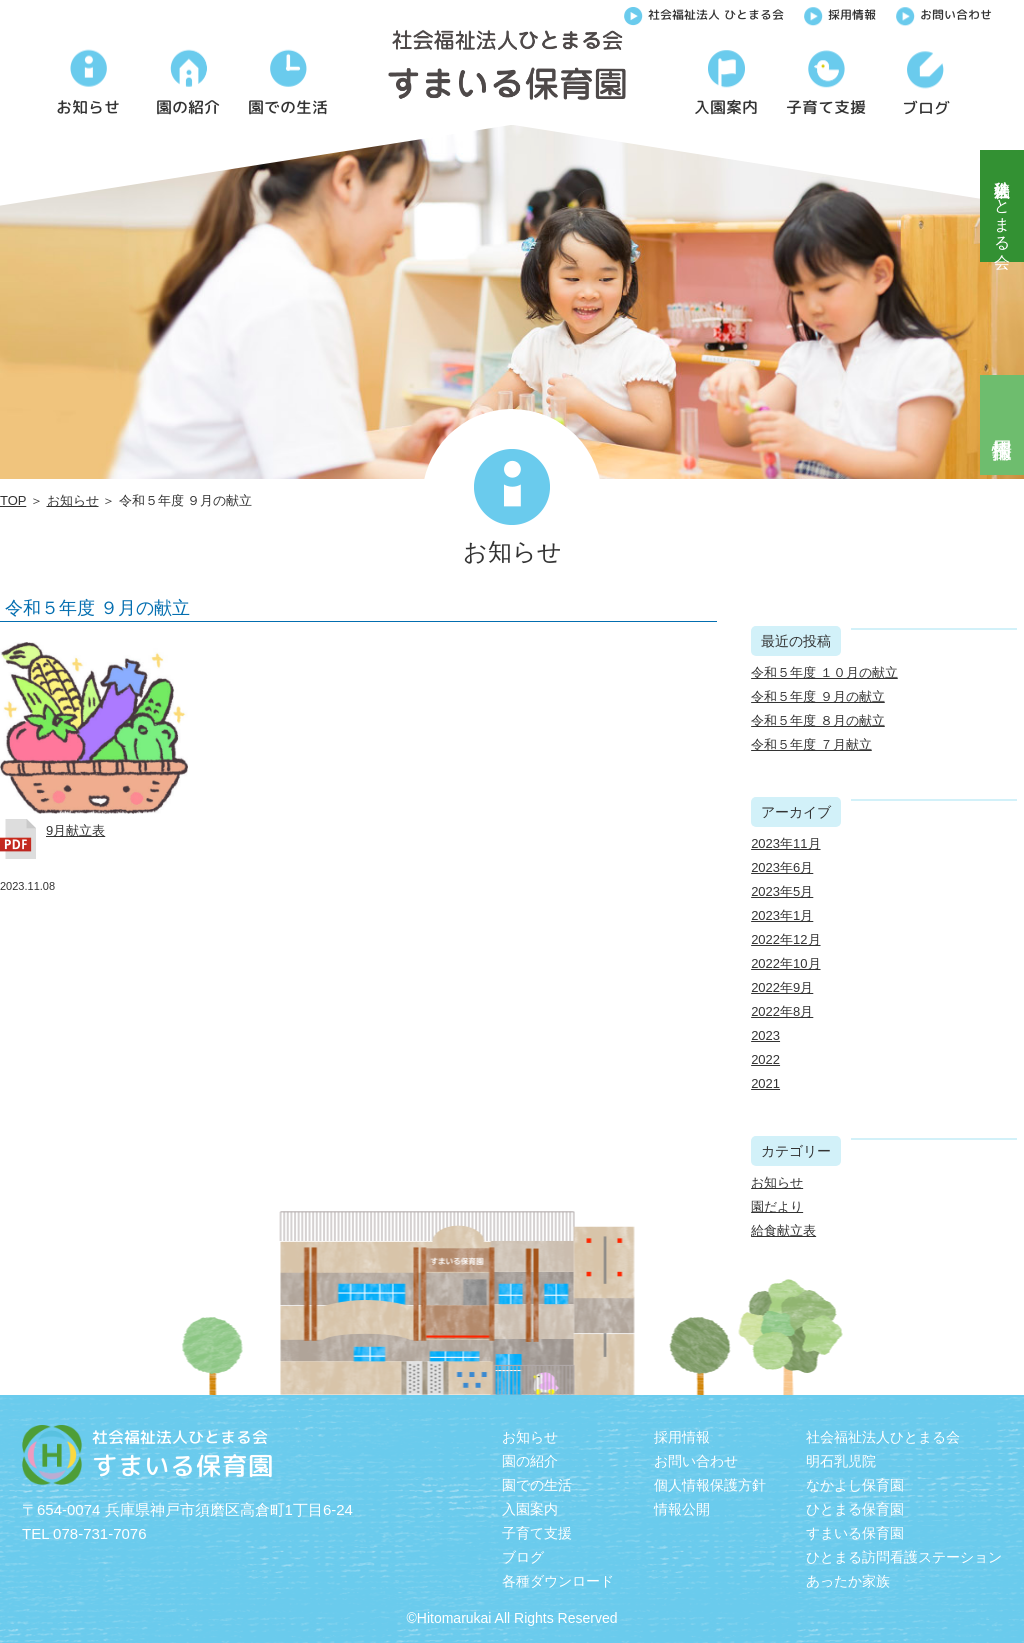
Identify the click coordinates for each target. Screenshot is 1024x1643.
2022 (765, 1059)
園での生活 (537, 1485)
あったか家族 (848, 1581)
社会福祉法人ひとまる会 (1002, 206)
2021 (765, 1083)
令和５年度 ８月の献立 (818, 720)
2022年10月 (785, 963)
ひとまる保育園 (855, 1509)
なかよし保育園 (855, 1485)
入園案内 (530, 1509)
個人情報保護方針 (710, 1485)
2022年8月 (782, 1011)
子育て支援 (537, 1533)
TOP (13, 500)
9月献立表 (75, 830)
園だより (777, 1206)
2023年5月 (782, 891)
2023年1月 (782, 915)
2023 (765, 1035)
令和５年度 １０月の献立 (824, 672)
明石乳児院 (841, 1461)
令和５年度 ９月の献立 (97, 608)
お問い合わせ (944, 13)
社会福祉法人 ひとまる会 (704, 13)
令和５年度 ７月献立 (811, 744)
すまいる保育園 (855, 1533)
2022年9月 (782, 987)
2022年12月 (785, 939)
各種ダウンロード (558, 1581)
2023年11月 (785, 843)
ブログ (523, 1557)
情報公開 (682, 1509)
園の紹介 (530, 1461)
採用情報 (840, 13)
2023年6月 (782, 867)
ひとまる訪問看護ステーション (904, 1557)
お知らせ (73, 500)
